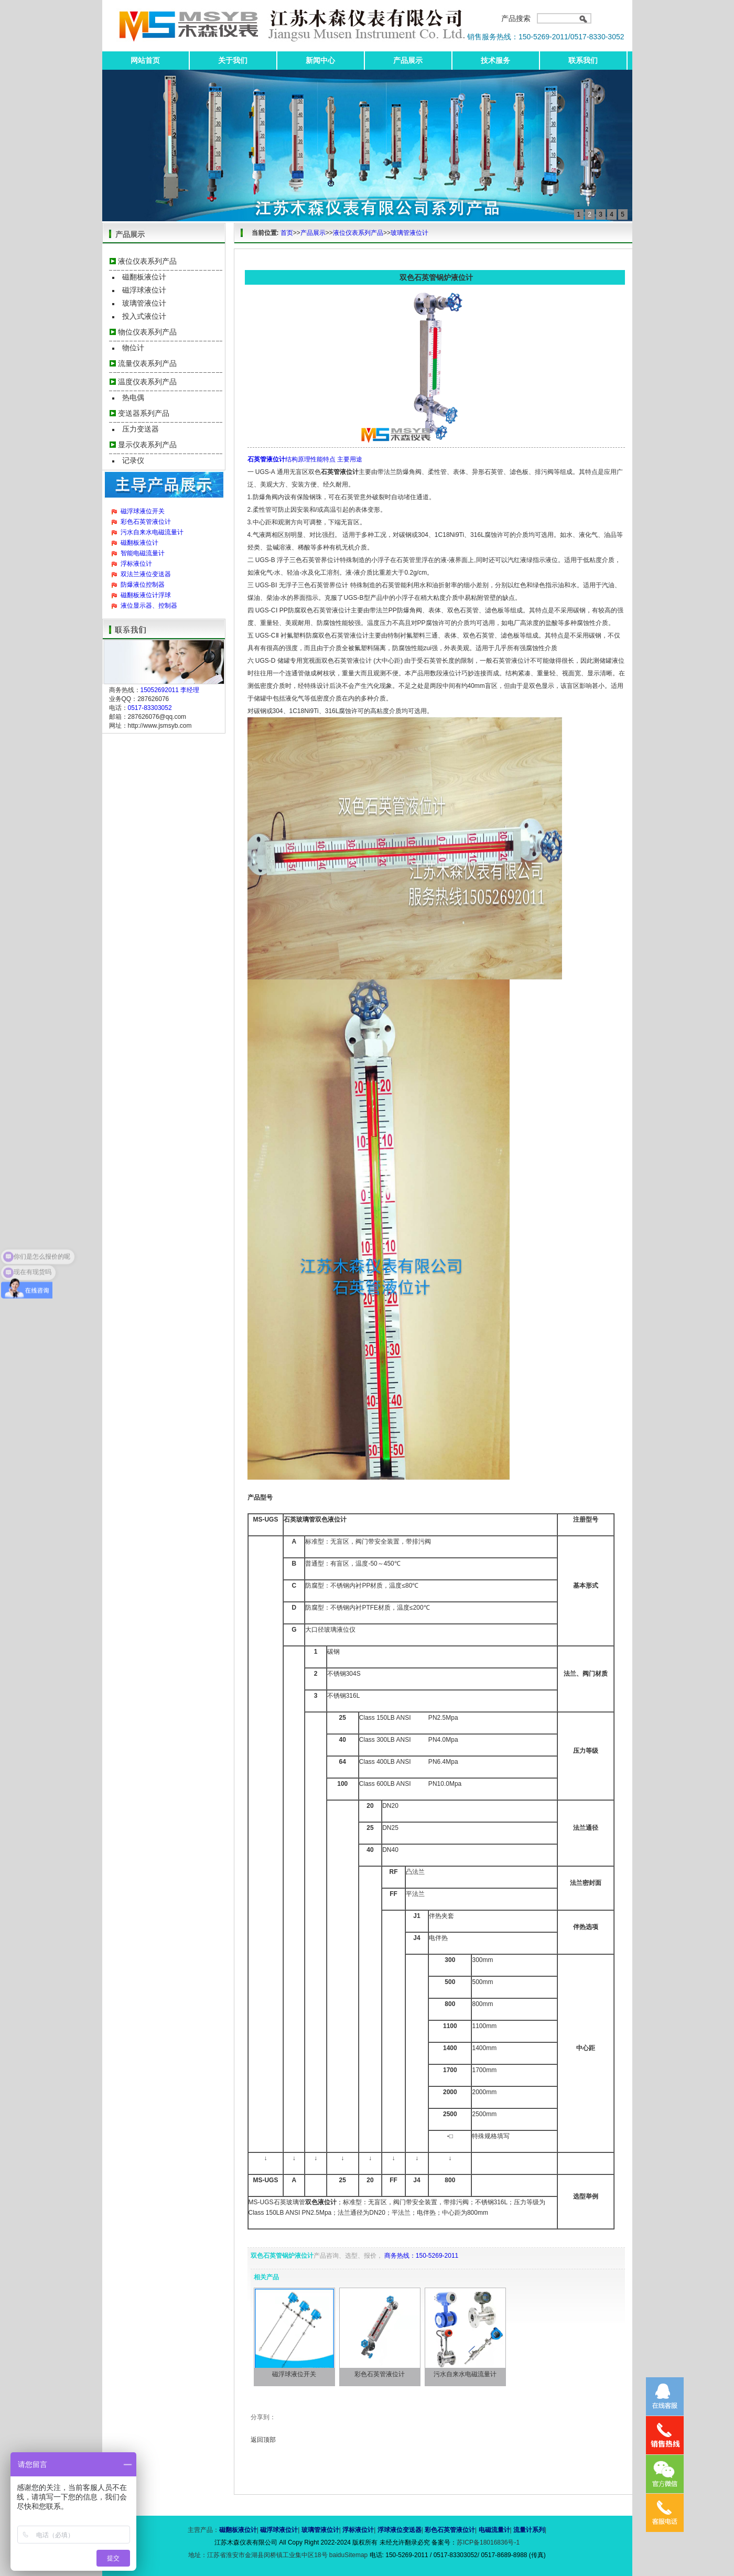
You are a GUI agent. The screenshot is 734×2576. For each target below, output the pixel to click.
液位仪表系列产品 (147, 261)
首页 (286, 232)
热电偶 (133, 397)
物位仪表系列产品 (147, 332)
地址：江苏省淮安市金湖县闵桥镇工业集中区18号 (258, 2555)
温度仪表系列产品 (147, 382)
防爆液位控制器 (143, 584)
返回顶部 (263, 2439)
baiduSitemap (348, 2555)
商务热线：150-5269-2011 (421, 2255)
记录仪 (133, 460)
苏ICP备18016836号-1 (488, 2542)
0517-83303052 (150, 708)
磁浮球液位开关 (143, 511)
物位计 (133, 347)
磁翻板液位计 (144, 277)
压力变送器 (140, 429)
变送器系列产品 (143, 413)
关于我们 (232, 60)
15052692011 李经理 (170, 690)
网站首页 (145, 60)
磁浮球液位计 (144, 290)
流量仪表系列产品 (147, 363)
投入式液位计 (144, 316)
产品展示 (408, 60)
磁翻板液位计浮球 (146, 595)
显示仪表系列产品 (147, 444)
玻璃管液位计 (144, 303)
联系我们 (583, 60)
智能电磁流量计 (143, 553)
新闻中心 (320, 60)
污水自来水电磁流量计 (152, 532)
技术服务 (495, 60)
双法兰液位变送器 (146, 574)
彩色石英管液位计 (146, 521)
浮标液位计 (136, 563)
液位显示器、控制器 (149, 605)
